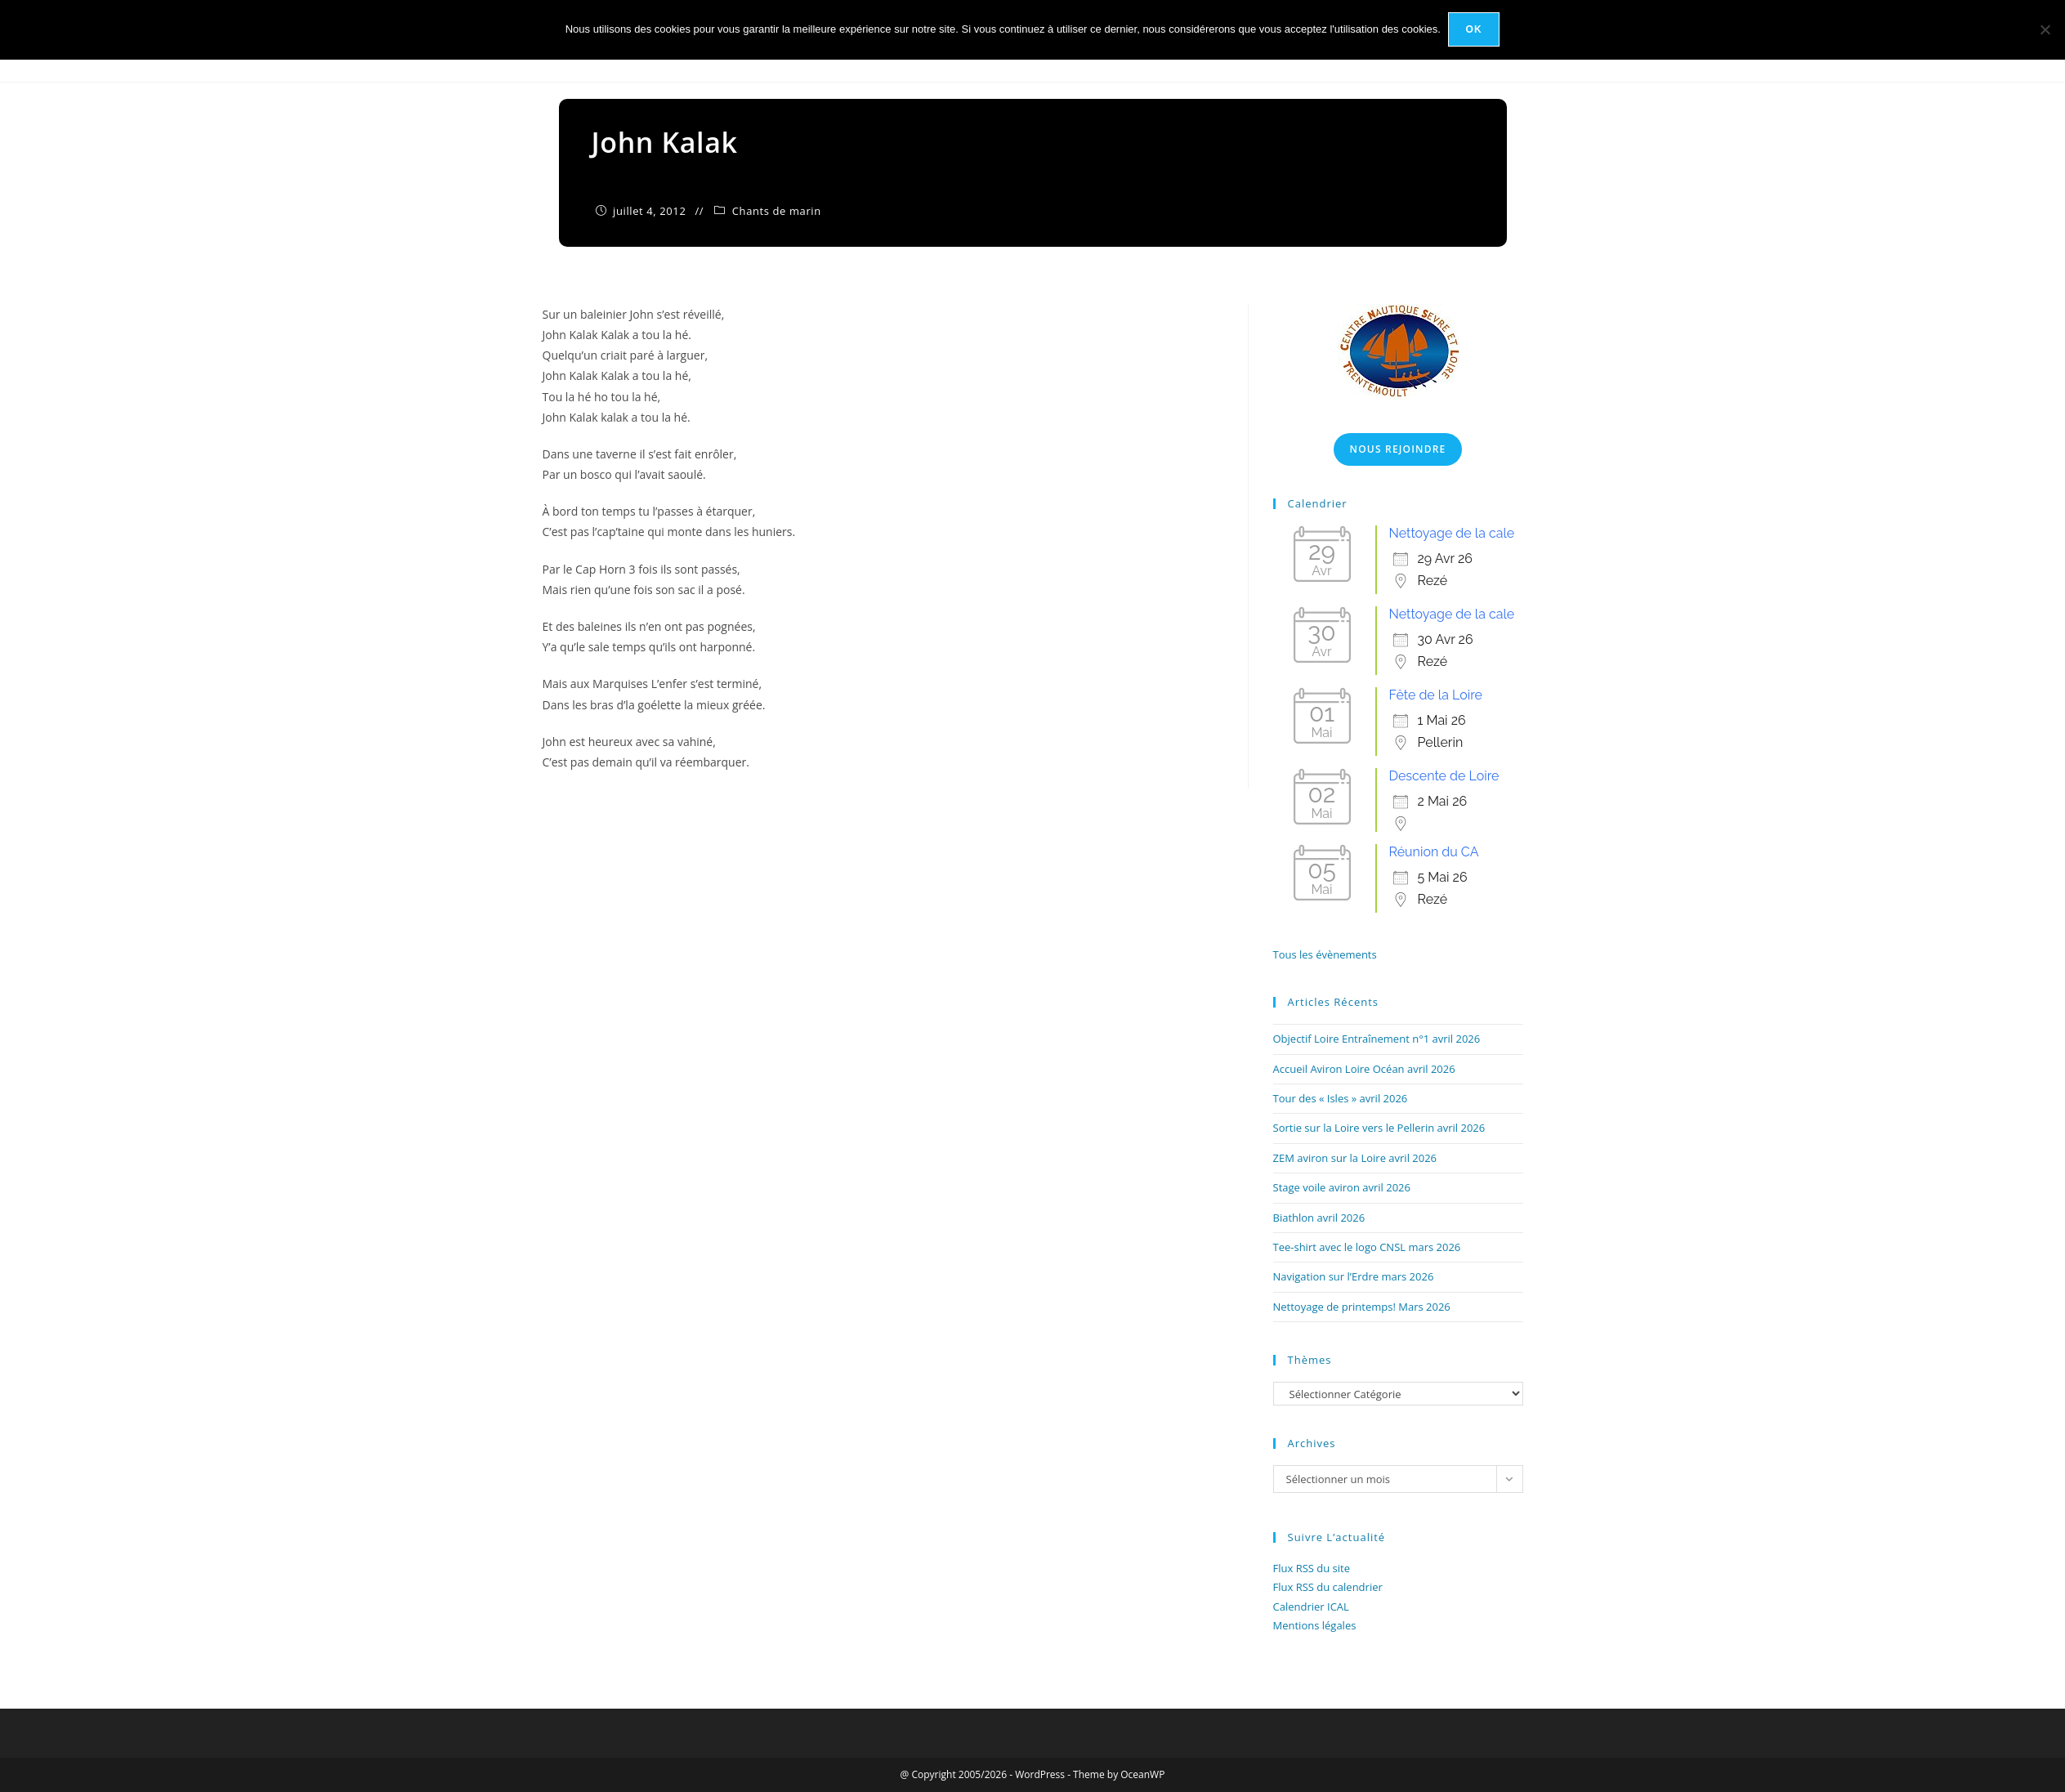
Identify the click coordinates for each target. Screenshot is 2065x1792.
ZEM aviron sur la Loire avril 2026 (1355, 1158)
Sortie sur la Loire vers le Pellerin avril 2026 (1379, 1127)
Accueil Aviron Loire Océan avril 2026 (1364, 1068)
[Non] (2044, 29)
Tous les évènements (1325, 954)
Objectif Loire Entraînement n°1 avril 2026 (1377, 1038)
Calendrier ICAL (1311, 1606)
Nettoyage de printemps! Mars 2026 (1361, 1306)
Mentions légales (1315, 1625)
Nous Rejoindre (1398, 449)
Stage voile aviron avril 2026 (1341, 1187)
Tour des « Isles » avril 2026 (1340, 1098)
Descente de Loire (1444, 776)
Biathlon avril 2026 (1319, 1217)
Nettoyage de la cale (1452, 533)
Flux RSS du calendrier (1328, 1587)
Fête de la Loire (1435, 695)
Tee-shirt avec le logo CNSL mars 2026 (1367, 1247)
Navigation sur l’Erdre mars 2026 (1353, 1276)
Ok (1474, 29)
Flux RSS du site (1312, 1568)
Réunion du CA (1434, 852)
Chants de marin (776, 210)
